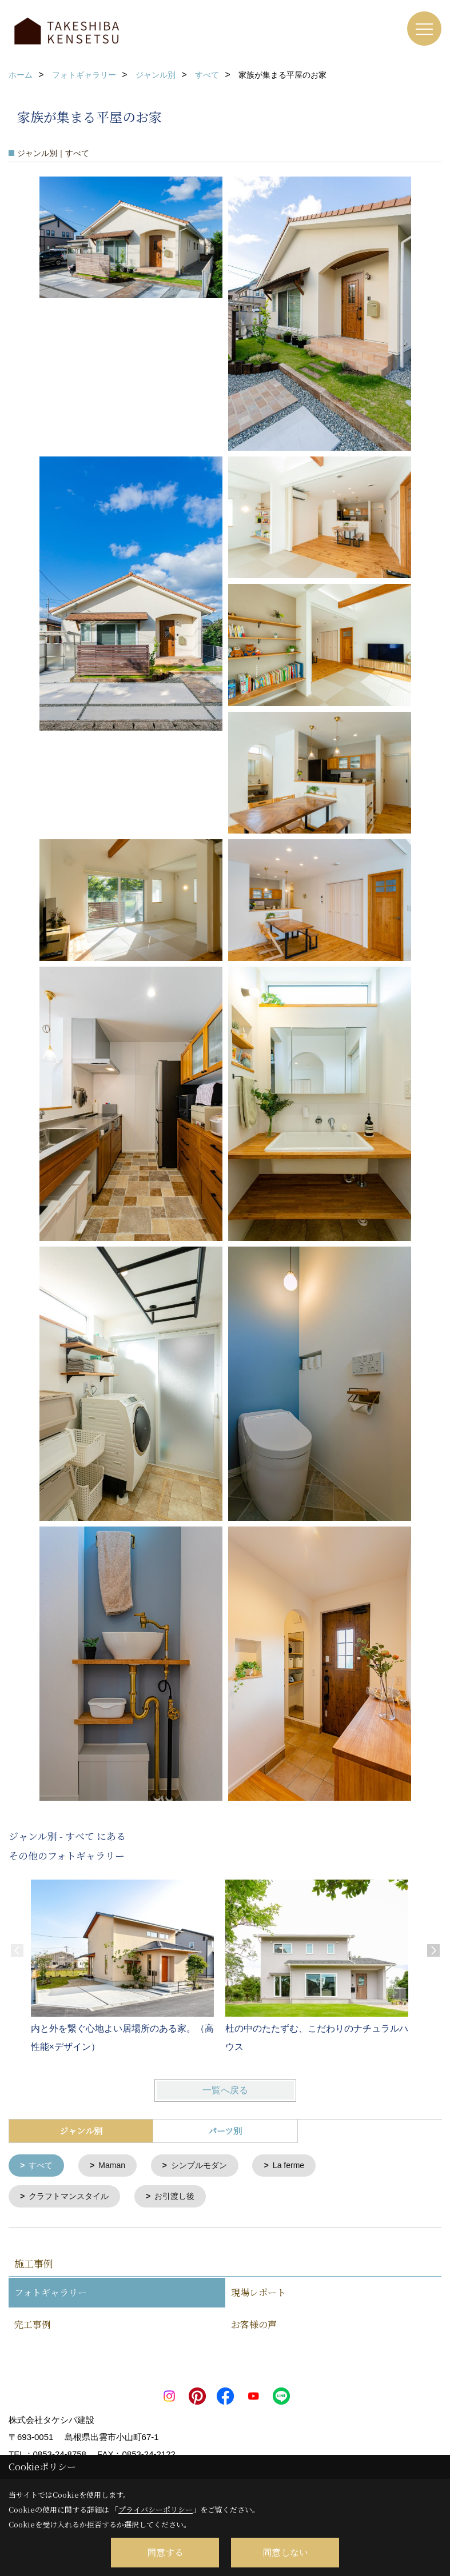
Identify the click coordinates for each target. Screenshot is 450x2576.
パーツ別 (225, 2131)
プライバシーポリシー (155, 2509)
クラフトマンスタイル (73, 2198)
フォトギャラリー (50, 2294)
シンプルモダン (206, 2166)
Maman (115, 2166)
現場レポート (258, 2294)
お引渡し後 (182, 2198)
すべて (42, 2166)
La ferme (299, 2166)
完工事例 (32, 2326)
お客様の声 (254, 2326)
